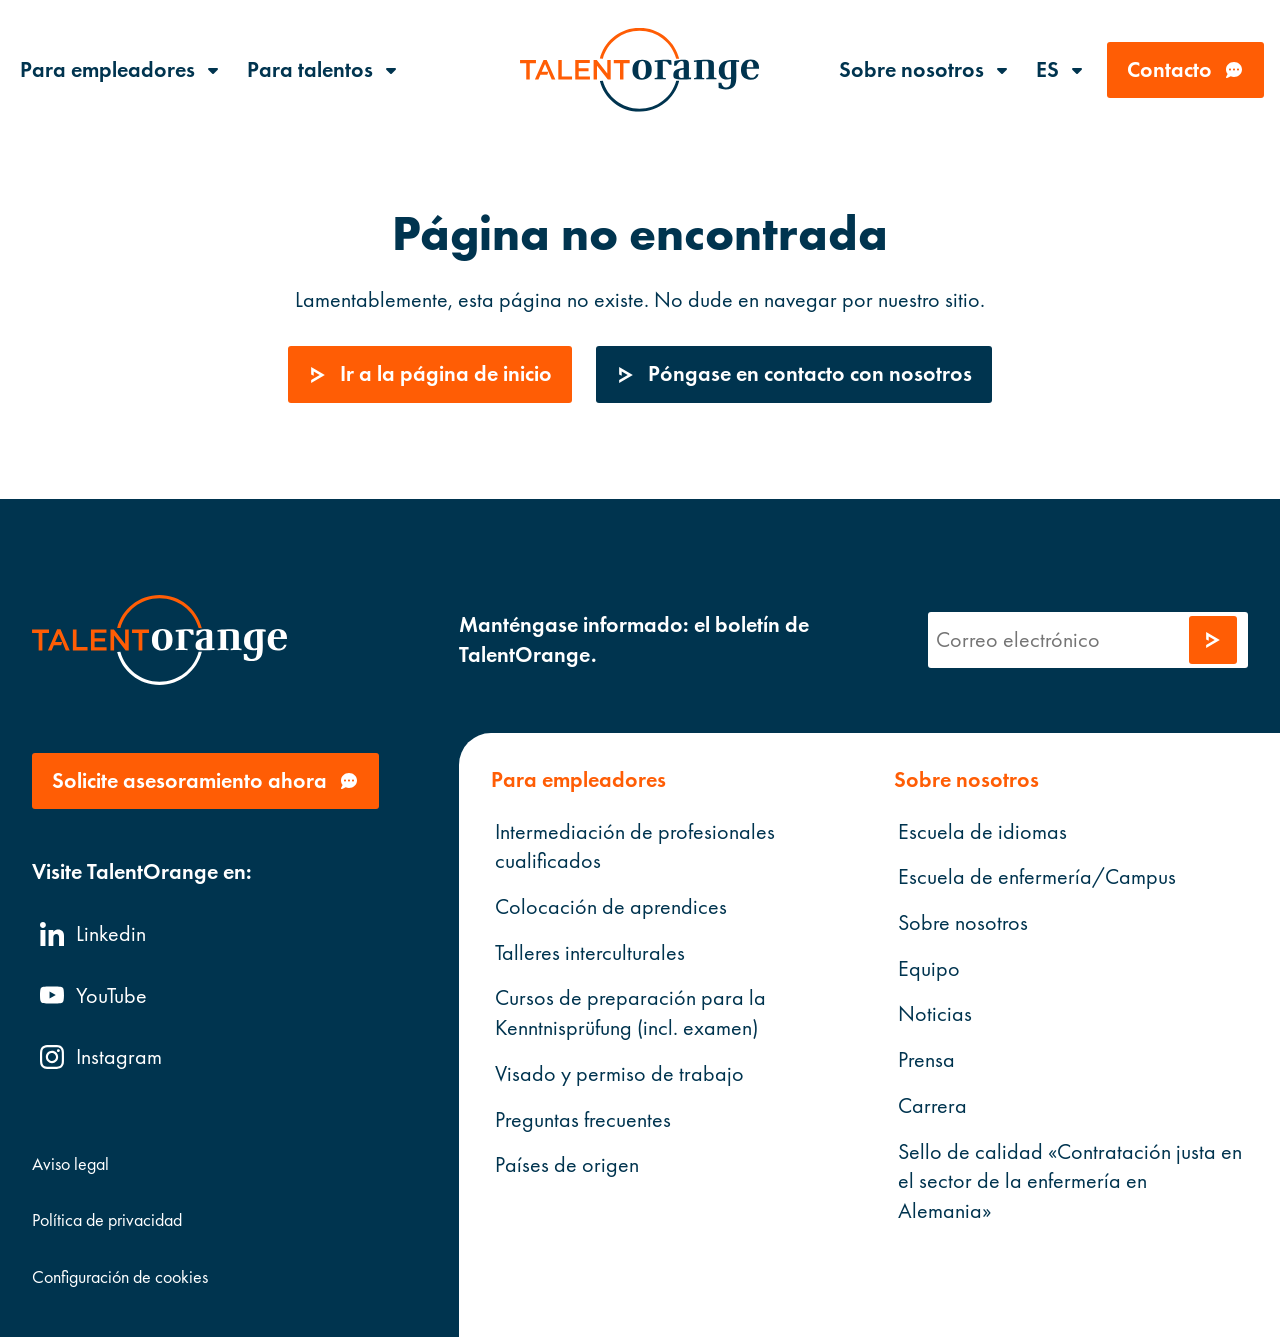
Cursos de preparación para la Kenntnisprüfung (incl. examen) (630, 1012)
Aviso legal (70, 1163)
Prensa (925, 1059)
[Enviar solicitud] (1213, 640)
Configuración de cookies (120, 1275)
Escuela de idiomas (981, 830)
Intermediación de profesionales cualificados (635, 845)
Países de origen (567, 1164)
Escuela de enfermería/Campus (1036, 876)
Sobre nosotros (962, 922)
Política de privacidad (107, 1219)
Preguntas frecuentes (583, 1118)
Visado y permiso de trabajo (619, 1073)
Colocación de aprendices (611, 906)
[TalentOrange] (640, 70)
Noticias (934, 1013)
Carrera (931, 1105)
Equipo (928, 967)
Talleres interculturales (590, 951)
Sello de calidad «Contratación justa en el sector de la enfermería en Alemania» (1069, 1180)
